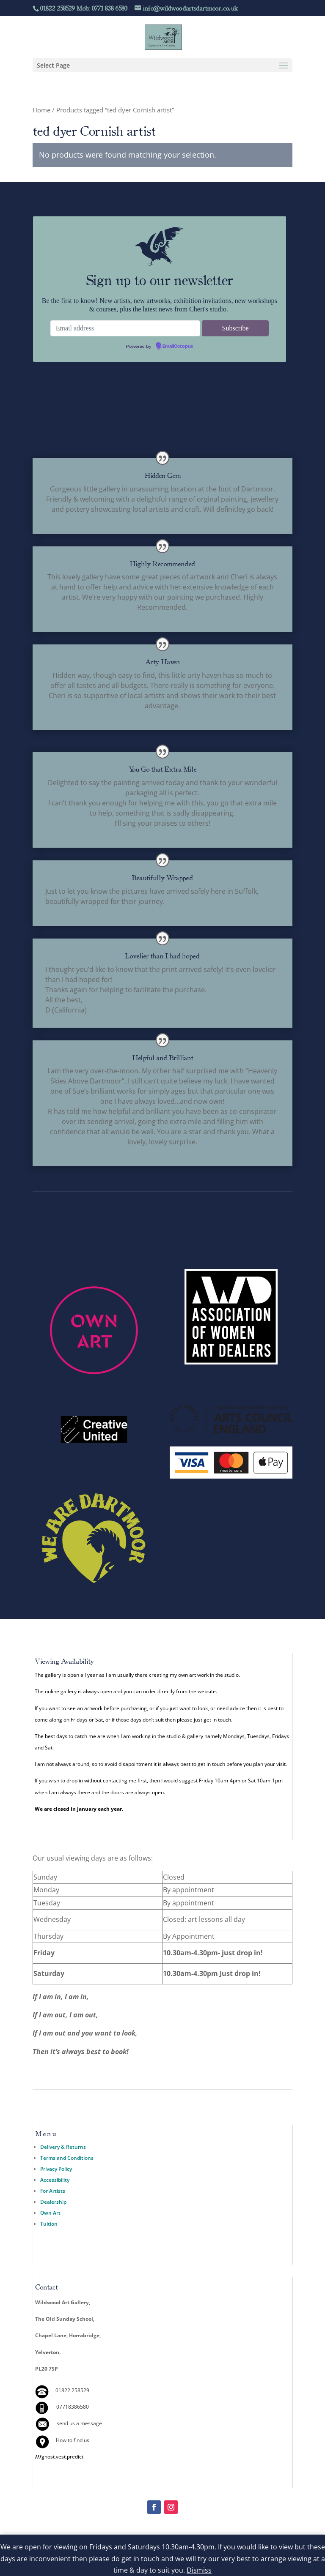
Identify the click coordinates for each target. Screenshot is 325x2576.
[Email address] (125, 328)
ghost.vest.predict (59, 2456)
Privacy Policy (56, 2168)
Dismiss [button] (199, 2570)
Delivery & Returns (63, 2146)
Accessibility (54, 2179)
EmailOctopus (177, 346)
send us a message (79, 2423)
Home (41, 110)
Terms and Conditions (67, 2157)
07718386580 (72, 2406)
